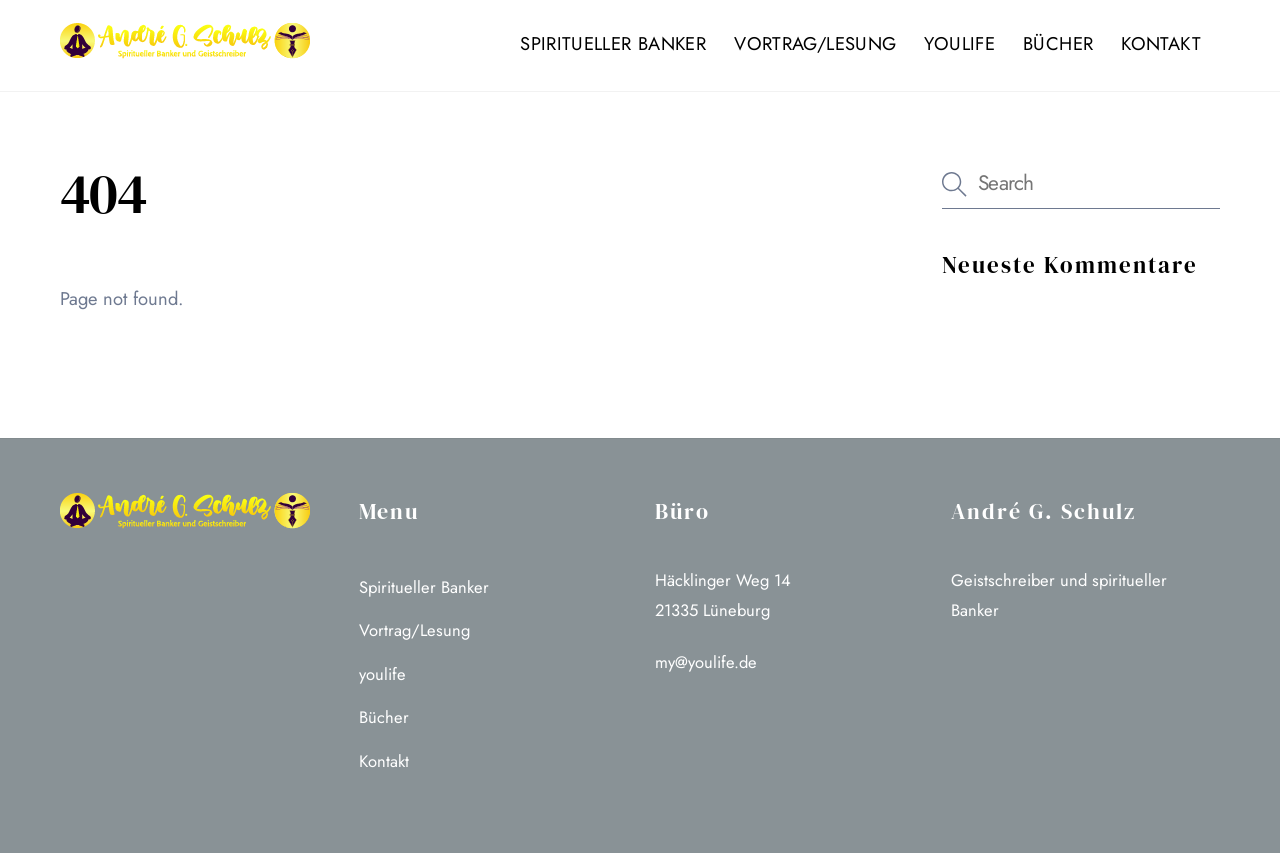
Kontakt (1161, 43)
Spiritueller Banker (613, 43)
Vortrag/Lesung (815, 43)
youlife (959, 43)
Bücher (1058, 43)
